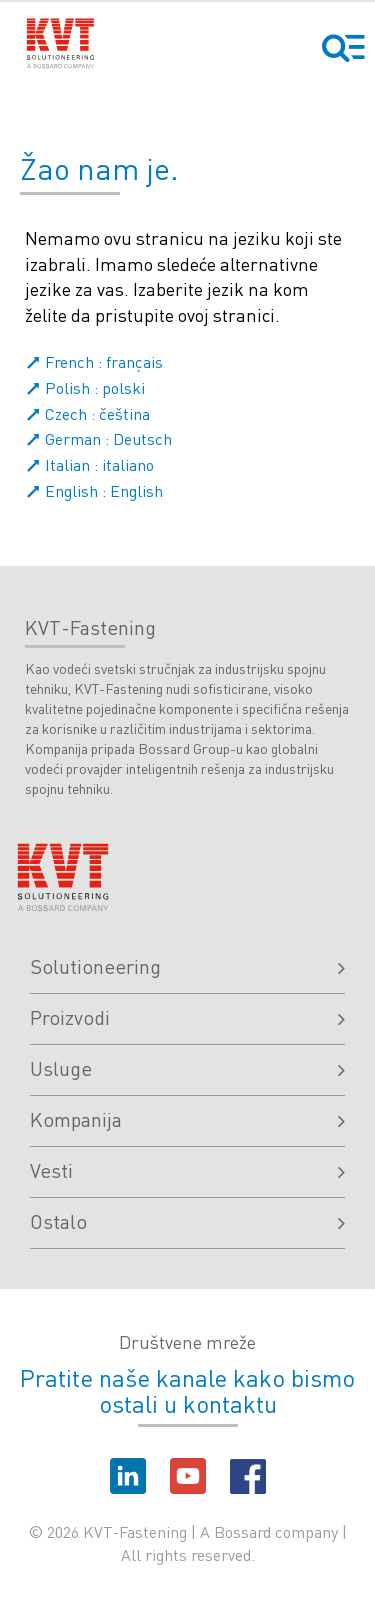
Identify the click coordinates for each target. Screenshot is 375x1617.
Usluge (187, 1068)
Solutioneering (187, 966)
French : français (94, 361)
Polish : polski (85, 387)
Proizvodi (187, 1017)
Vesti (187, 1170)
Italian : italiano (89, 464)
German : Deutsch (98, 438)
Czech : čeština (87, 413)
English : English (94, 490)
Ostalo (187, 1221)
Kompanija (187, 1119)
